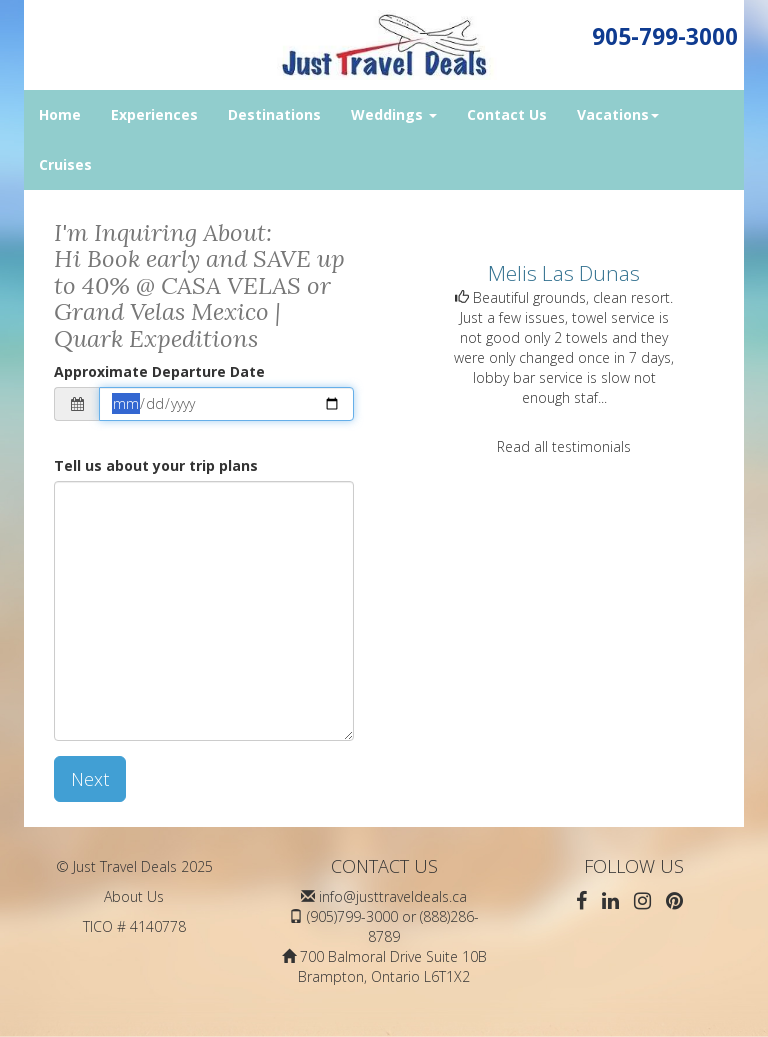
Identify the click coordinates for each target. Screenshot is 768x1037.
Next (90, 779)
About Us (134, 896)
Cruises (65, 164)
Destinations (274, 114)
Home (60, 114)
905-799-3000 (665, 36)
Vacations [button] (618, 114)
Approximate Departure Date (159, 371)
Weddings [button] (394, 114)
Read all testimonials (564, 446)
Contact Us (507, 114)
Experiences (154, 114)
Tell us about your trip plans (156, 465)
